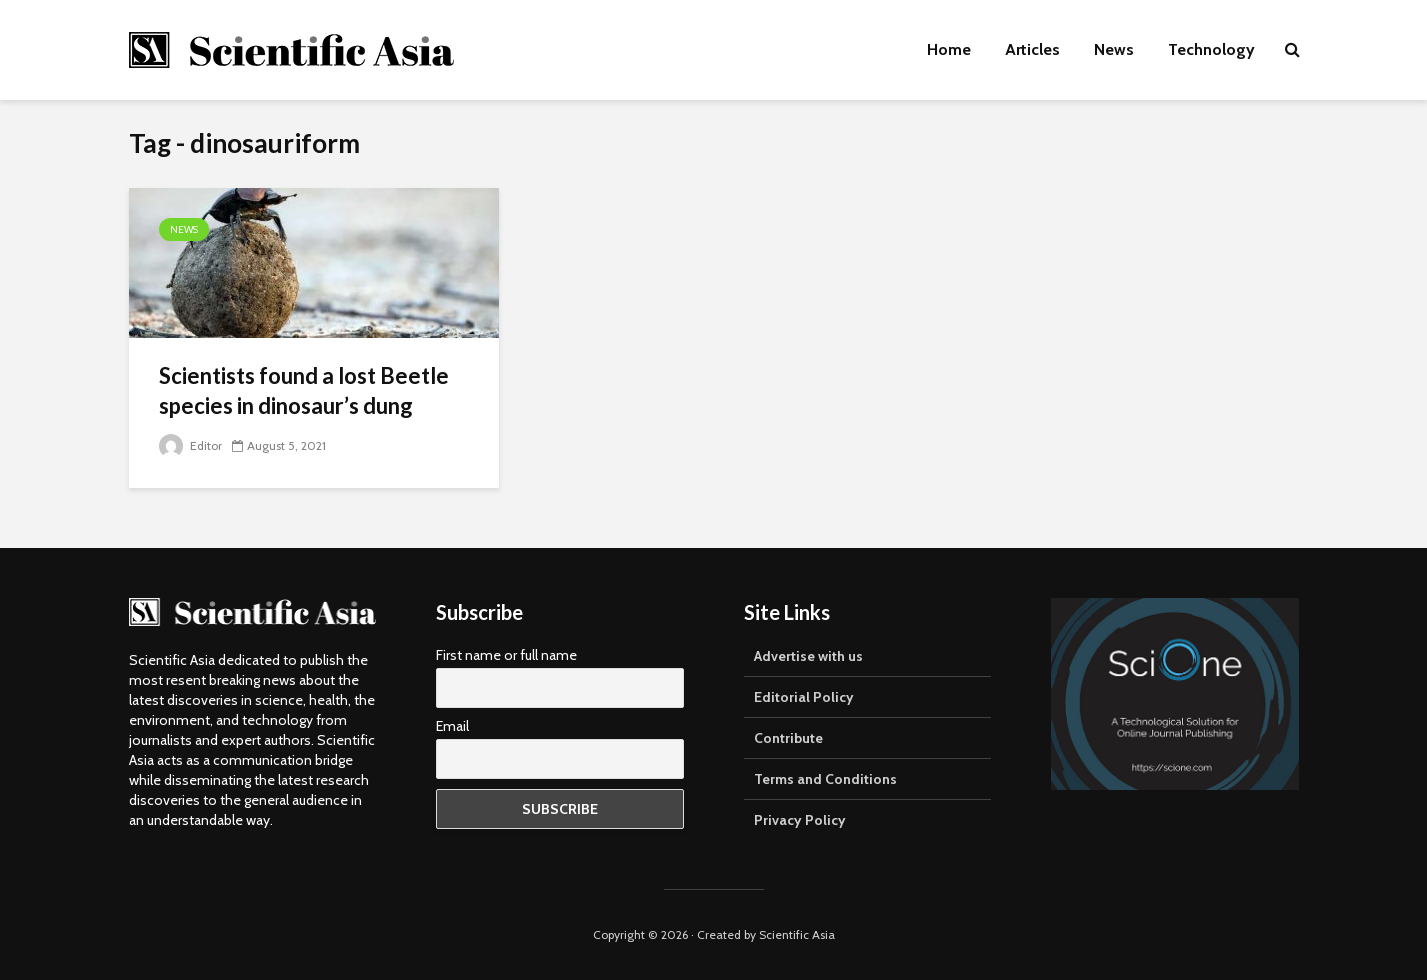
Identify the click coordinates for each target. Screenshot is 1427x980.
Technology (1211, 49)
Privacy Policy (800, 820)
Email (452, 726)
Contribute (788, 738)
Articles (1032, 49)
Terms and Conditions (825, 779)
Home (949, 49)
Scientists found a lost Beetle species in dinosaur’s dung (304, 390)
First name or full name (506, 655)
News (1114, 49)
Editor (190, 445)
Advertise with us (808, 656)
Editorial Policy (804, 697)
